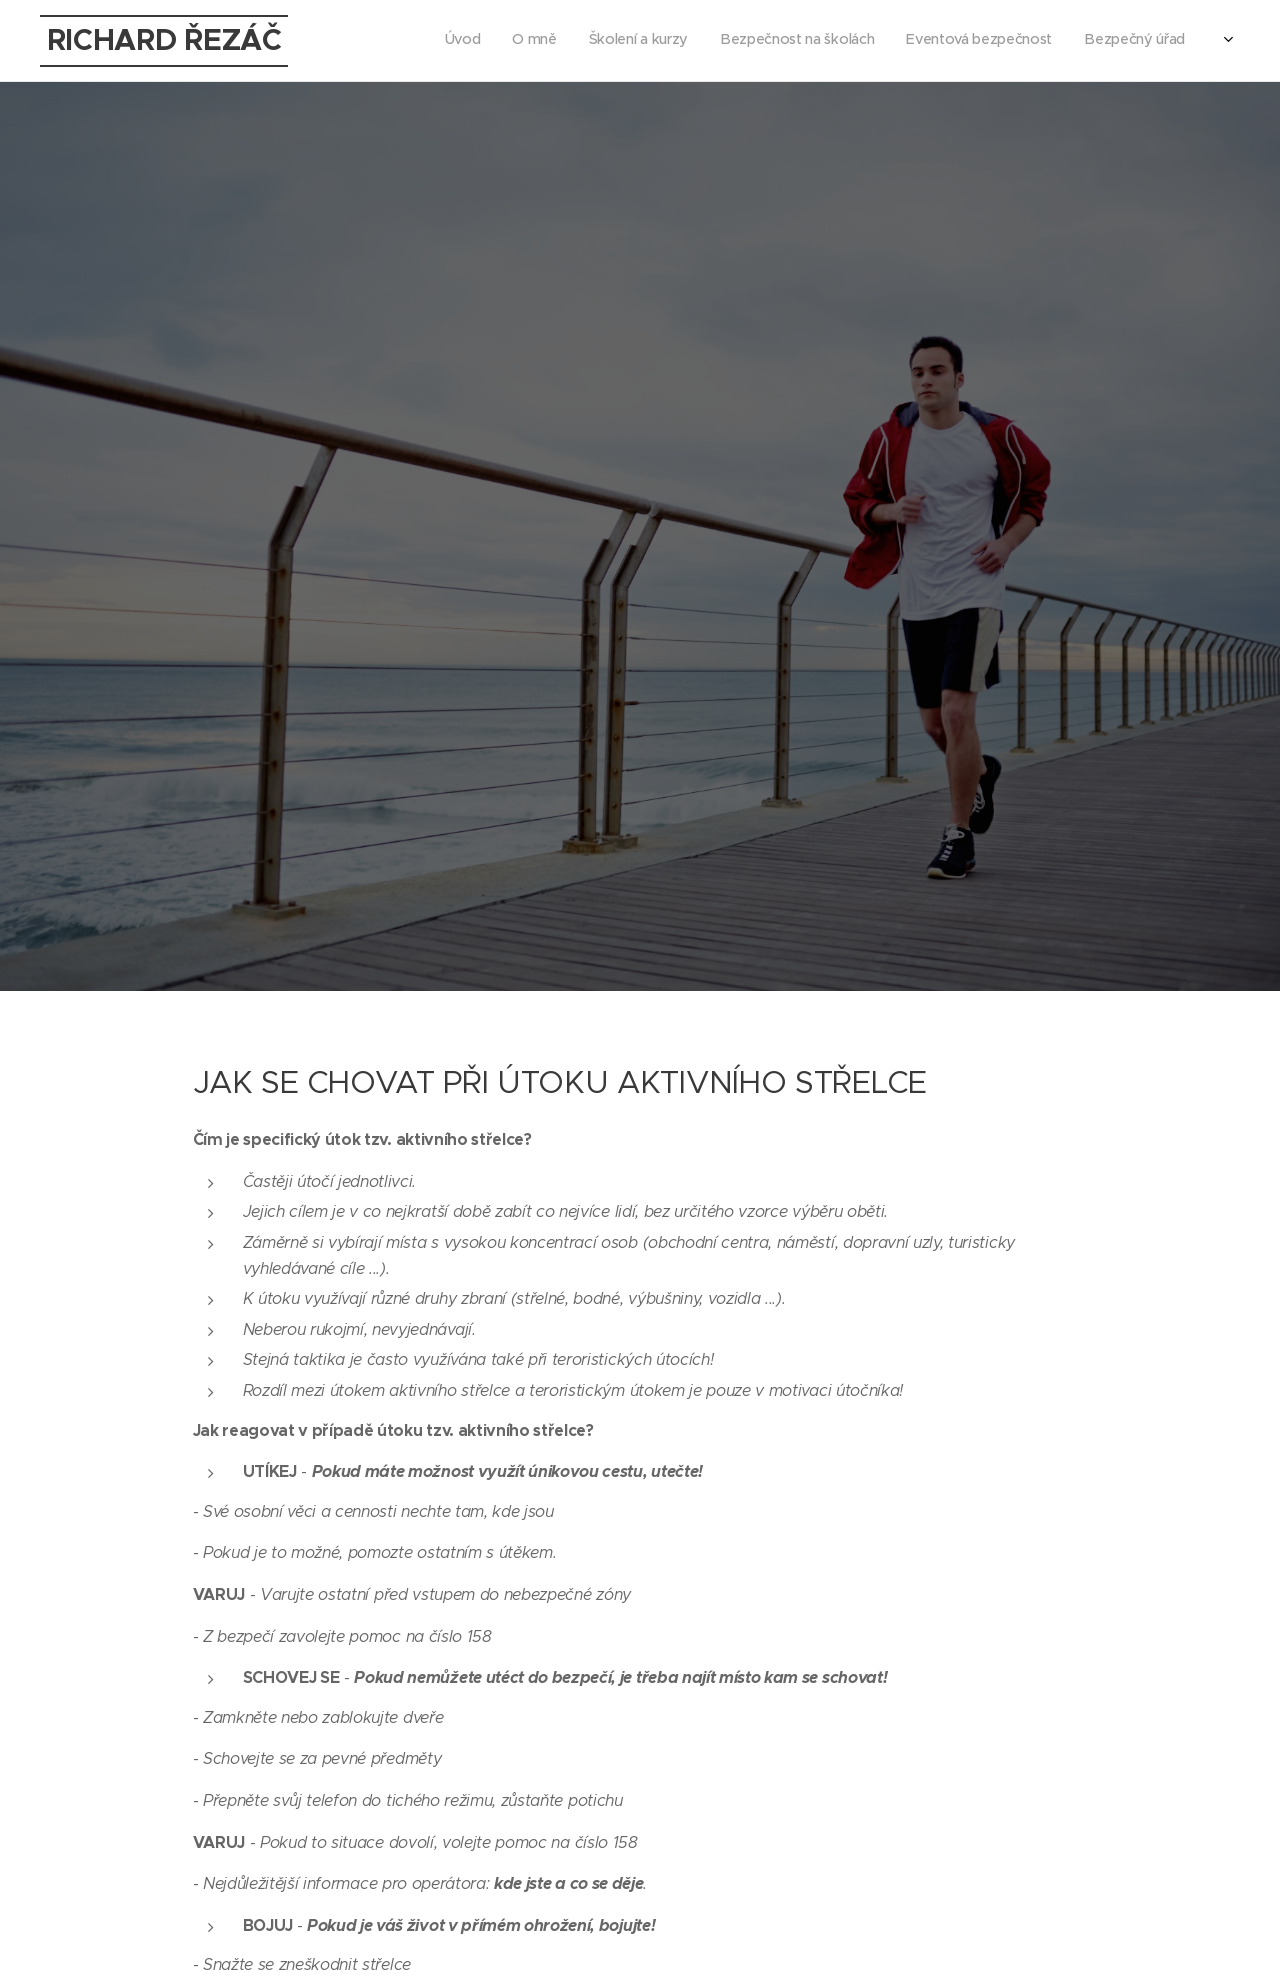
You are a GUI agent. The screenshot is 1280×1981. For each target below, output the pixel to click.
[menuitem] (1021, 41)
